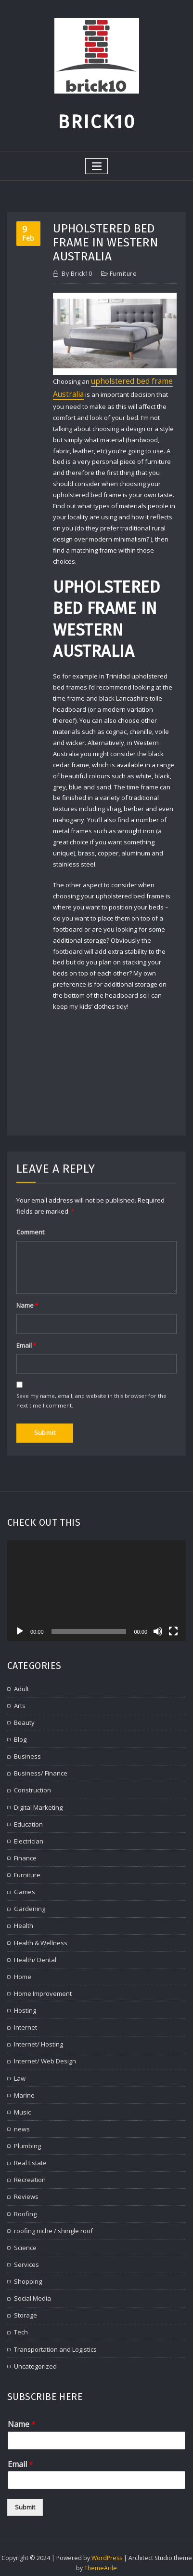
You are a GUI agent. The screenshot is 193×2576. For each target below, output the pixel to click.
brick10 (77, 274)
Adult (21, 2378)
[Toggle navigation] (96, 166)
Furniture (123, 274)
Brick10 (97, 122)
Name (22, 2538)
